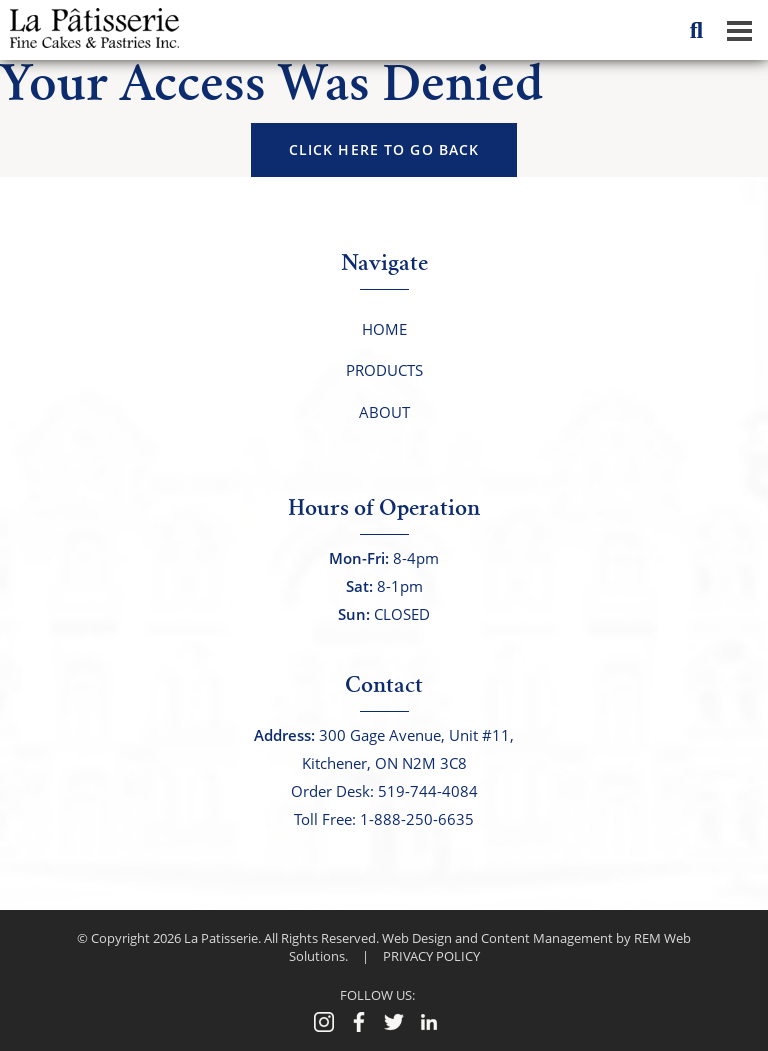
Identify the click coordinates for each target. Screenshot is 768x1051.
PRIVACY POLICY (431, 956)
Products (384, 370)
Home (384, 329)
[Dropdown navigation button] (739, 30)
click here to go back (384, 149)
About (384, 412)
